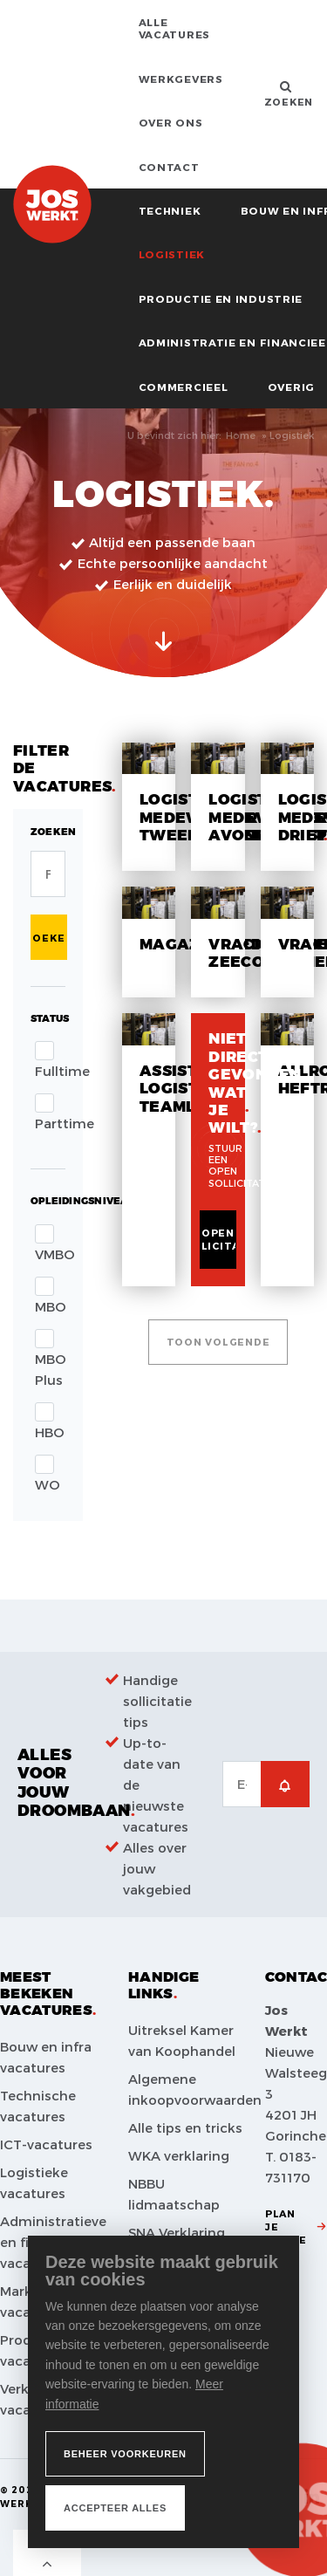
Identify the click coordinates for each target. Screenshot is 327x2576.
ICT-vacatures (46, 2144)
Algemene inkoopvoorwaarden (192, 2089)
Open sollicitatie (218, 1239)
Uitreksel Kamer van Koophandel (181, 2040)
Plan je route (286, 2226)
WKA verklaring (178, 2155)
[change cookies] (125, 2454)
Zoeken (49, 937)
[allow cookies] (115, 2508)
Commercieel (183, 386)
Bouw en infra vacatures (46, 2056)
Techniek (170, 210)
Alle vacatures (174, 28)
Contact (169, 167)
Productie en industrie (221, 298)
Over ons (171, 122)
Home (240, 435)
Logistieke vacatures (34, 2182)
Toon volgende (218, 1341)
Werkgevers (181, 78)
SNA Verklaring (176, 2232)
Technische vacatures (38, 2105)
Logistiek (172, 254)
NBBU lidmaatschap (174, 2193)
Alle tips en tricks (185, 2127)
